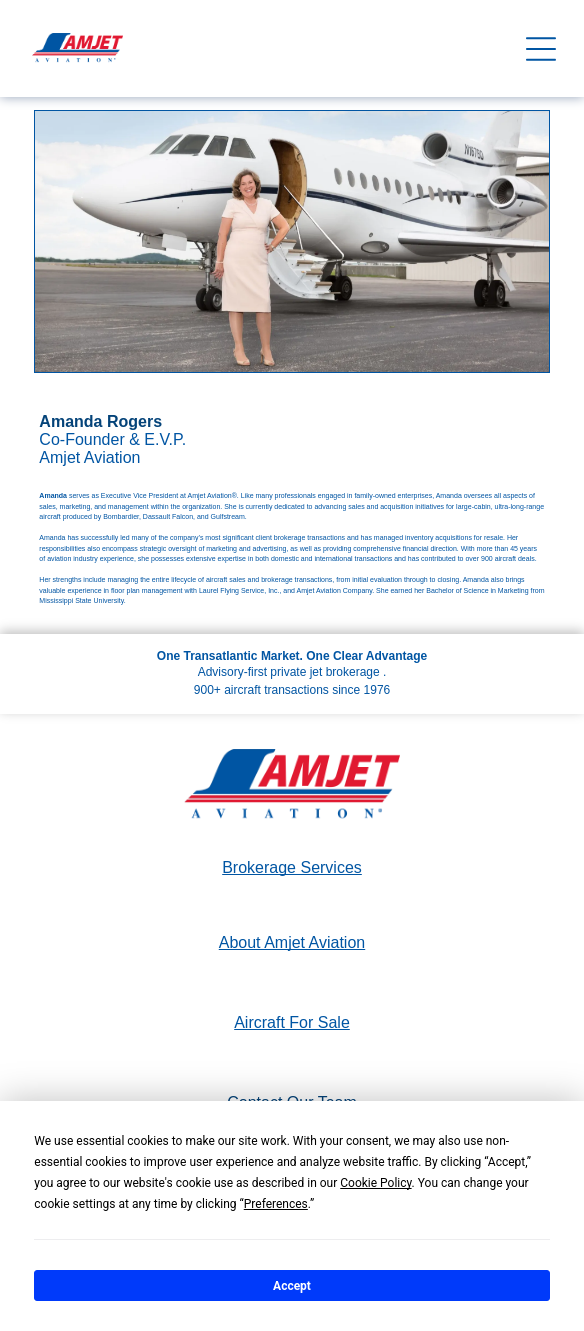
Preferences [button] (276, 1204)
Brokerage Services (292, 867)
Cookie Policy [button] (375, 1183)
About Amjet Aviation (292, 942)
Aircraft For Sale (292, 1022)
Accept (292, 1286)
